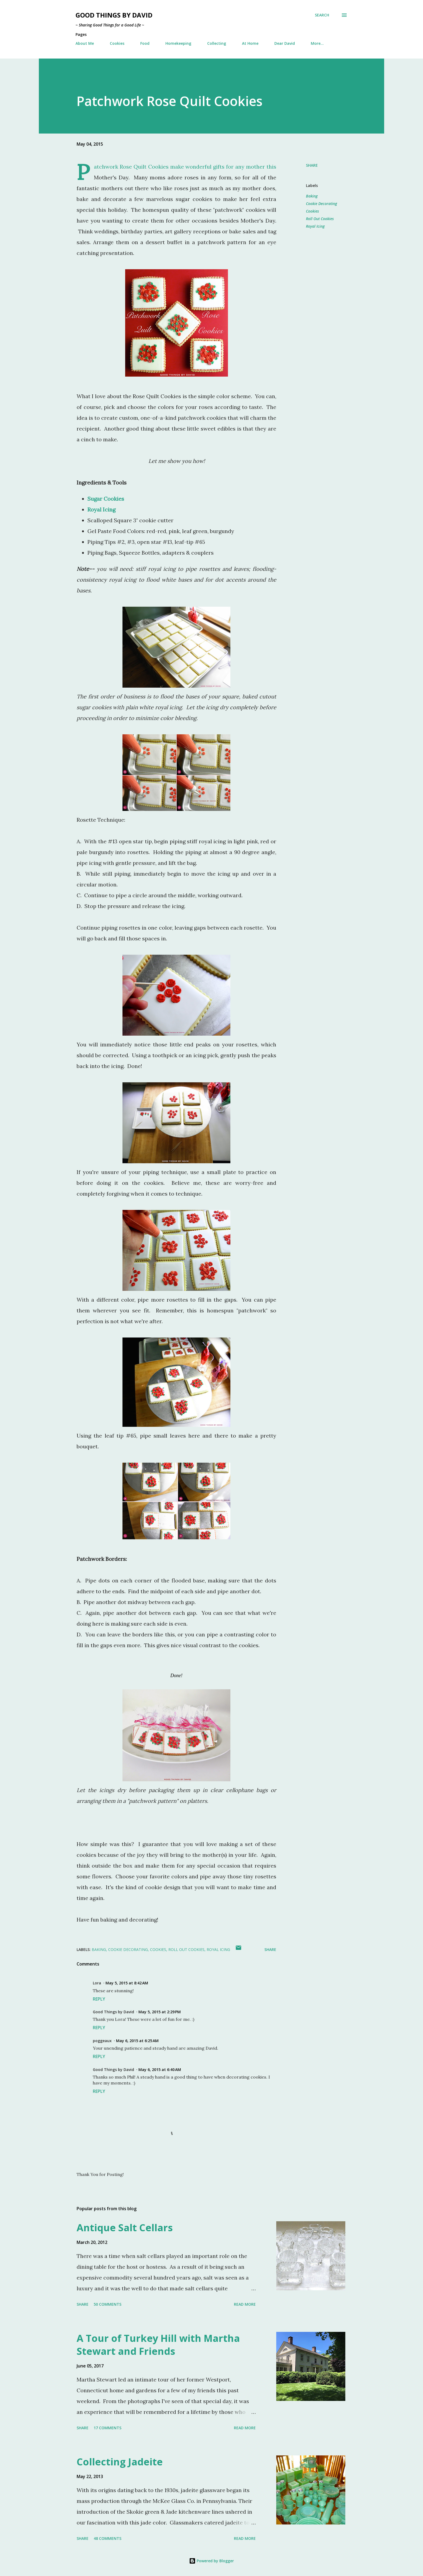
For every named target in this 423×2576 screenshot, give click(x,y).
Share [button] (312, 165)
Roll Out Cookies (320, 218)
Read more (245, 2304)
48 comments (107, 2538)
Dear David (284, 43)
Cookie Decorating (321, 203)
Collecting (216, 43)
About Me (85, 43)
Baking (312, 196)
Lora (97, 1982)
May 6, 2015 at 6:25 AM (137, 2040)
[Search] (322, 15)
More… (317, 43)
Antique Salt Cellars (125, 2227)
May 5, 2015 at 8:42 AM (126, 1982)
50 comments (107, 2304)
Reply (99, 1999)
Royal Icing (315, 226)
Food (144, 43)
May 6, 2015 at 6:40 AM (159, 2069)
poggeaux (102, 2040)
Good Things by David (114, 15)
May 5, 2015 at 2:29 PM (159, 2011)
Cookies (117, 43)
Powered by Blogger (211, 2560)
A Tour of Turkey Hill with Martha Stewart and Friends (158, 2345)
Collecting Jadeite (120, 2461)
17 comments (107, 2427)
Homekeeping (178, 43)
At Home (250, 43)
